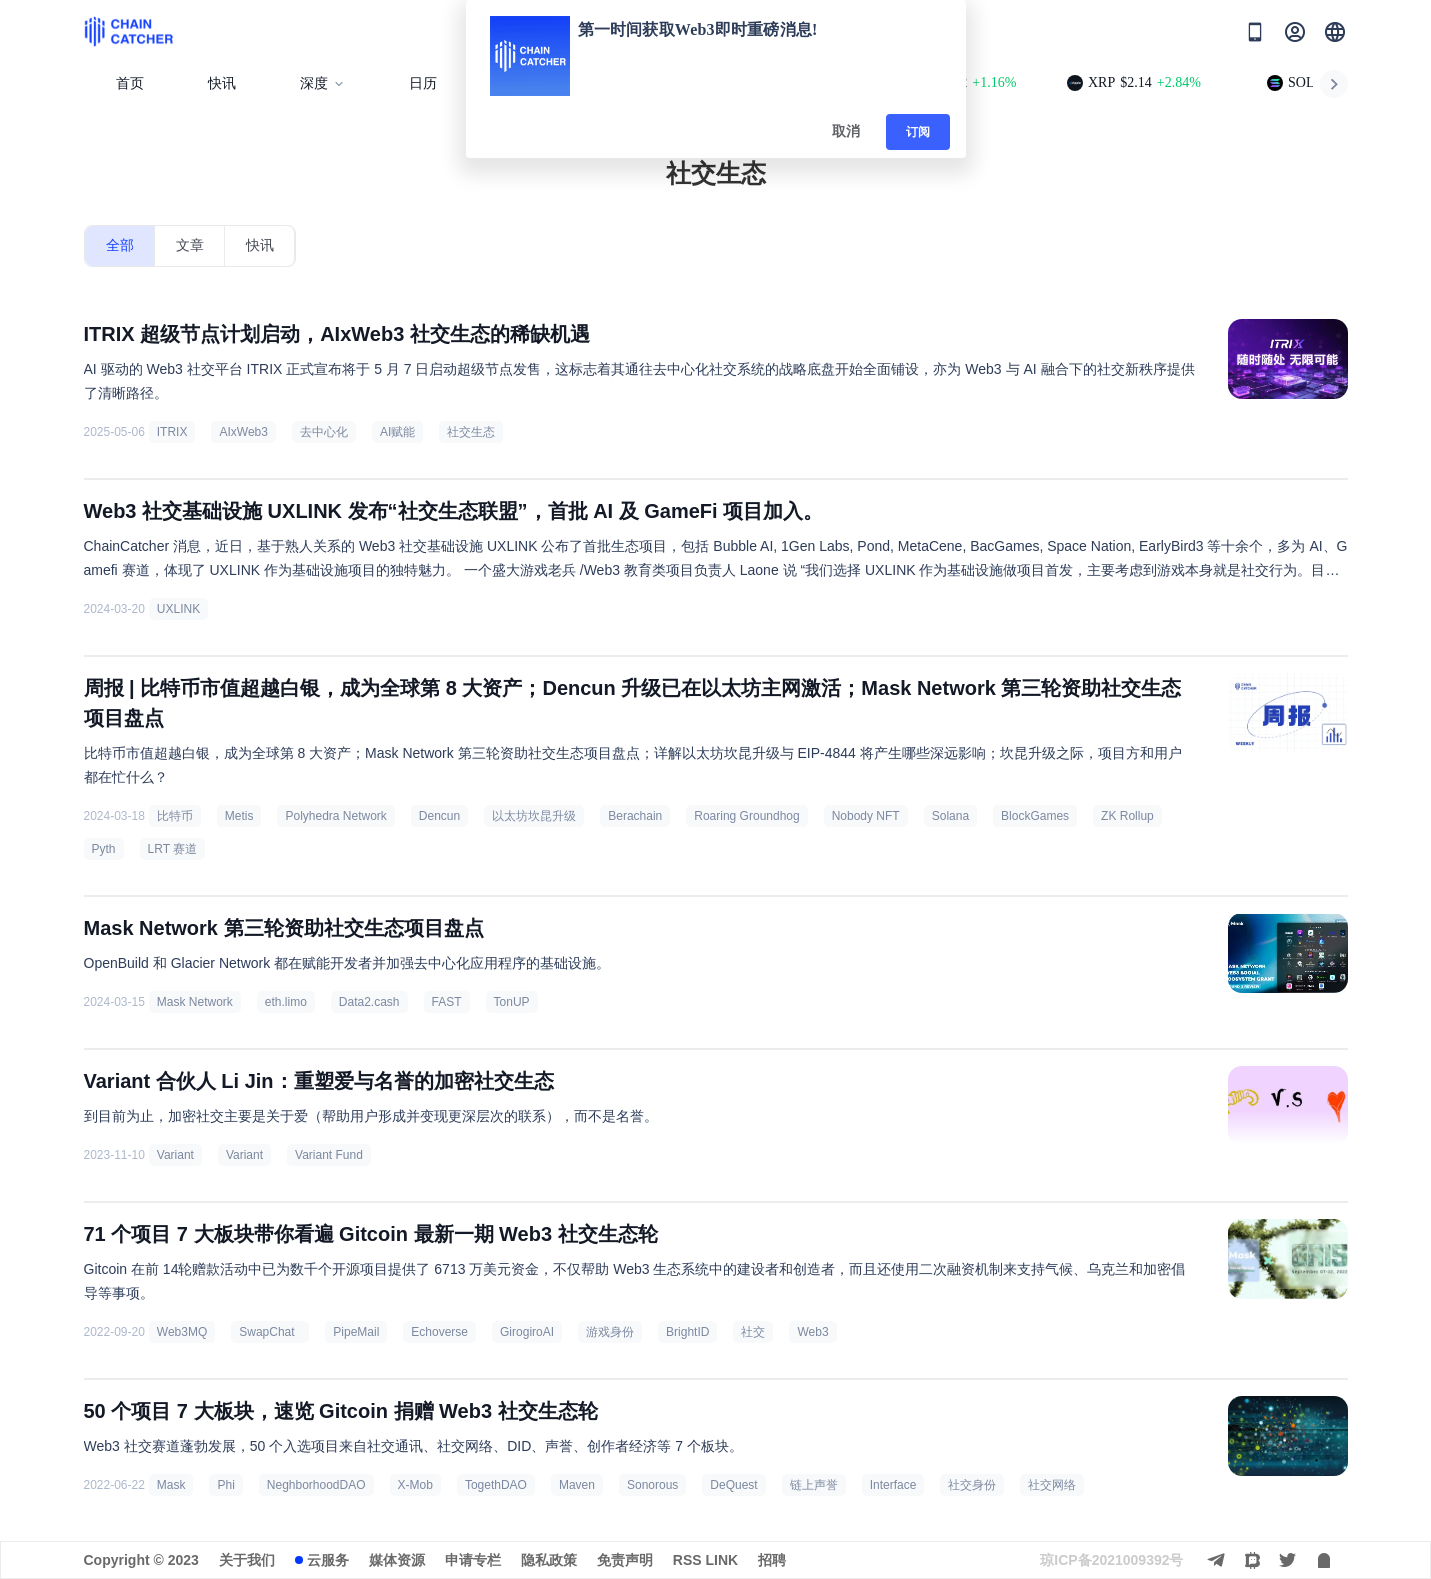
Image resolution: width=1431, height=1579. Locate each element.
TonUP (512, 1002)
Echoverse (439, 1332)
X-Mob (415, 1485)
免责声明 (625, 1560)
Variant (175, 1155)
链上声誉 (814, 1485)
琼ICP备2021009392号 (1111, 1560)
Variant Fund (329, 1155)
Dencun (439, 816)
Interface (893, 1485)
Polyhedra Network (335, 816)
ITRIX (172, 432)
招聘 (772, 1560)
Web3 (812, 1332)
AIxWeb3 (243, 432)
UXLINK (178, 609)
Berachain (635, 816)
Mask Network (195, 1002)
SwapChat (270, 1332)
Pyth (104, 849)
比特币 (175, 816)
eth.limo (286, 1002)
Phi (225, 1485)
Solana (950, 816)
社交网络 (1052, 1485)
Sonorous (652, 1485)
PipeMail (356, 1332)
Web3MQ (182, 1332)
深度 (322, 83)
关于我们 (247, 1560)
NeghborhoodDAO (316, 1485)
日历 (423, 83)
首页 (130, 83)
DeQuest (733, 1485)
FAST (447, 1002)
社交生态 (471, 432)
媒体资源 (397, 1560)
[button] (1335, 32)
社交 (753, 1332)
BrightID (687, 1332)
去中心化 (324, 432)
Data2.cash (369, 1002)
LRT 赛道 (173, 849)
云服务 (328, 1560)
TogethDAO (496, 1485)
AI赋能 (397, 432)
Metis (239, 816)
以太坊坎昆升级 (534, 816)
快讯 (222, 83)
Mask (171, 1485)
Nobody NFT (866, 816)
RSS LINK (705, 1560)
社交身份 (972, 1485)
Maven (577, 1485)
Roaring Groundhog (746, 816)
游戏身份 (610, 1332)
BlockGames (1035, 816)
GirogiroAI (527, 1332)
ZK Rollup (1127, 816)
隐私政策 (549, 1560)
